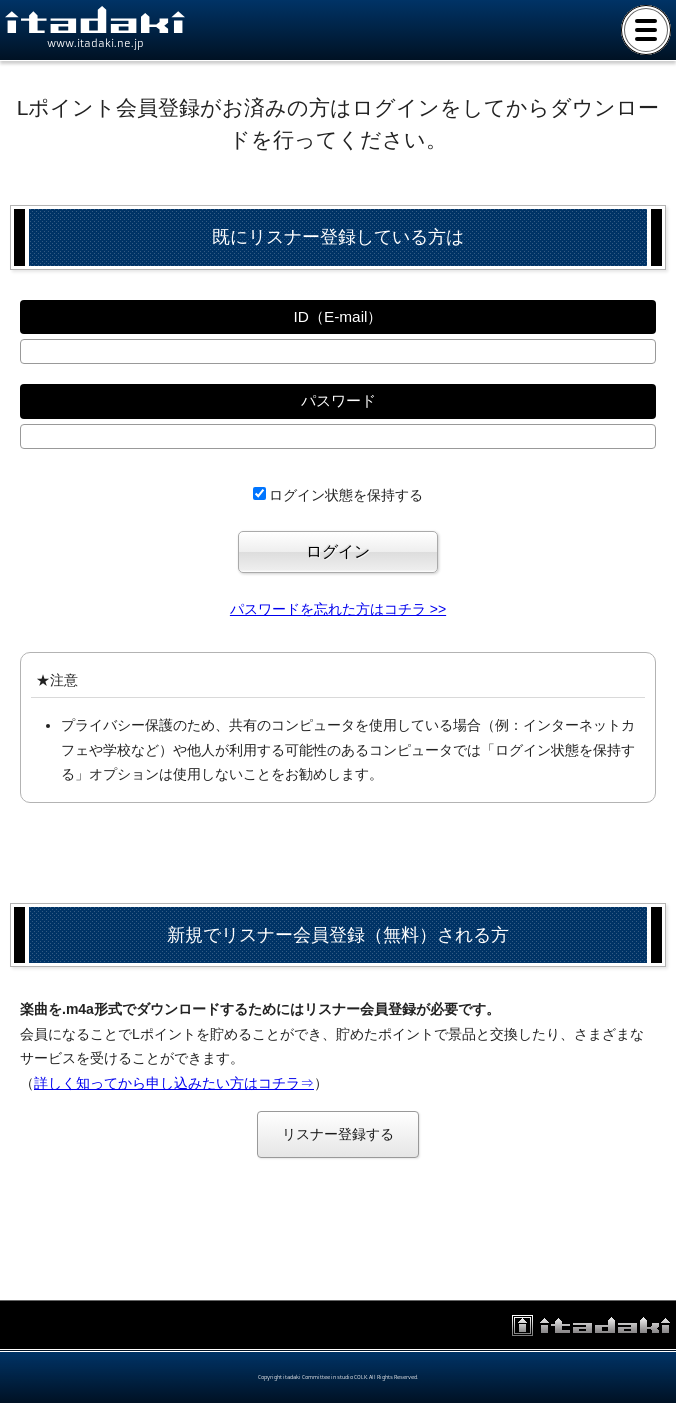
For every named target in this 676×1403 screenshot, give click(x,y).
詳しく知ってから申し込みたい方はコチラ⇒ (174, 1083)
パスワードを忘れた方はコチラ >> (338, 609)
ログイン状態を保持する (346, 495)
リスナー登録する (338, 1134)
